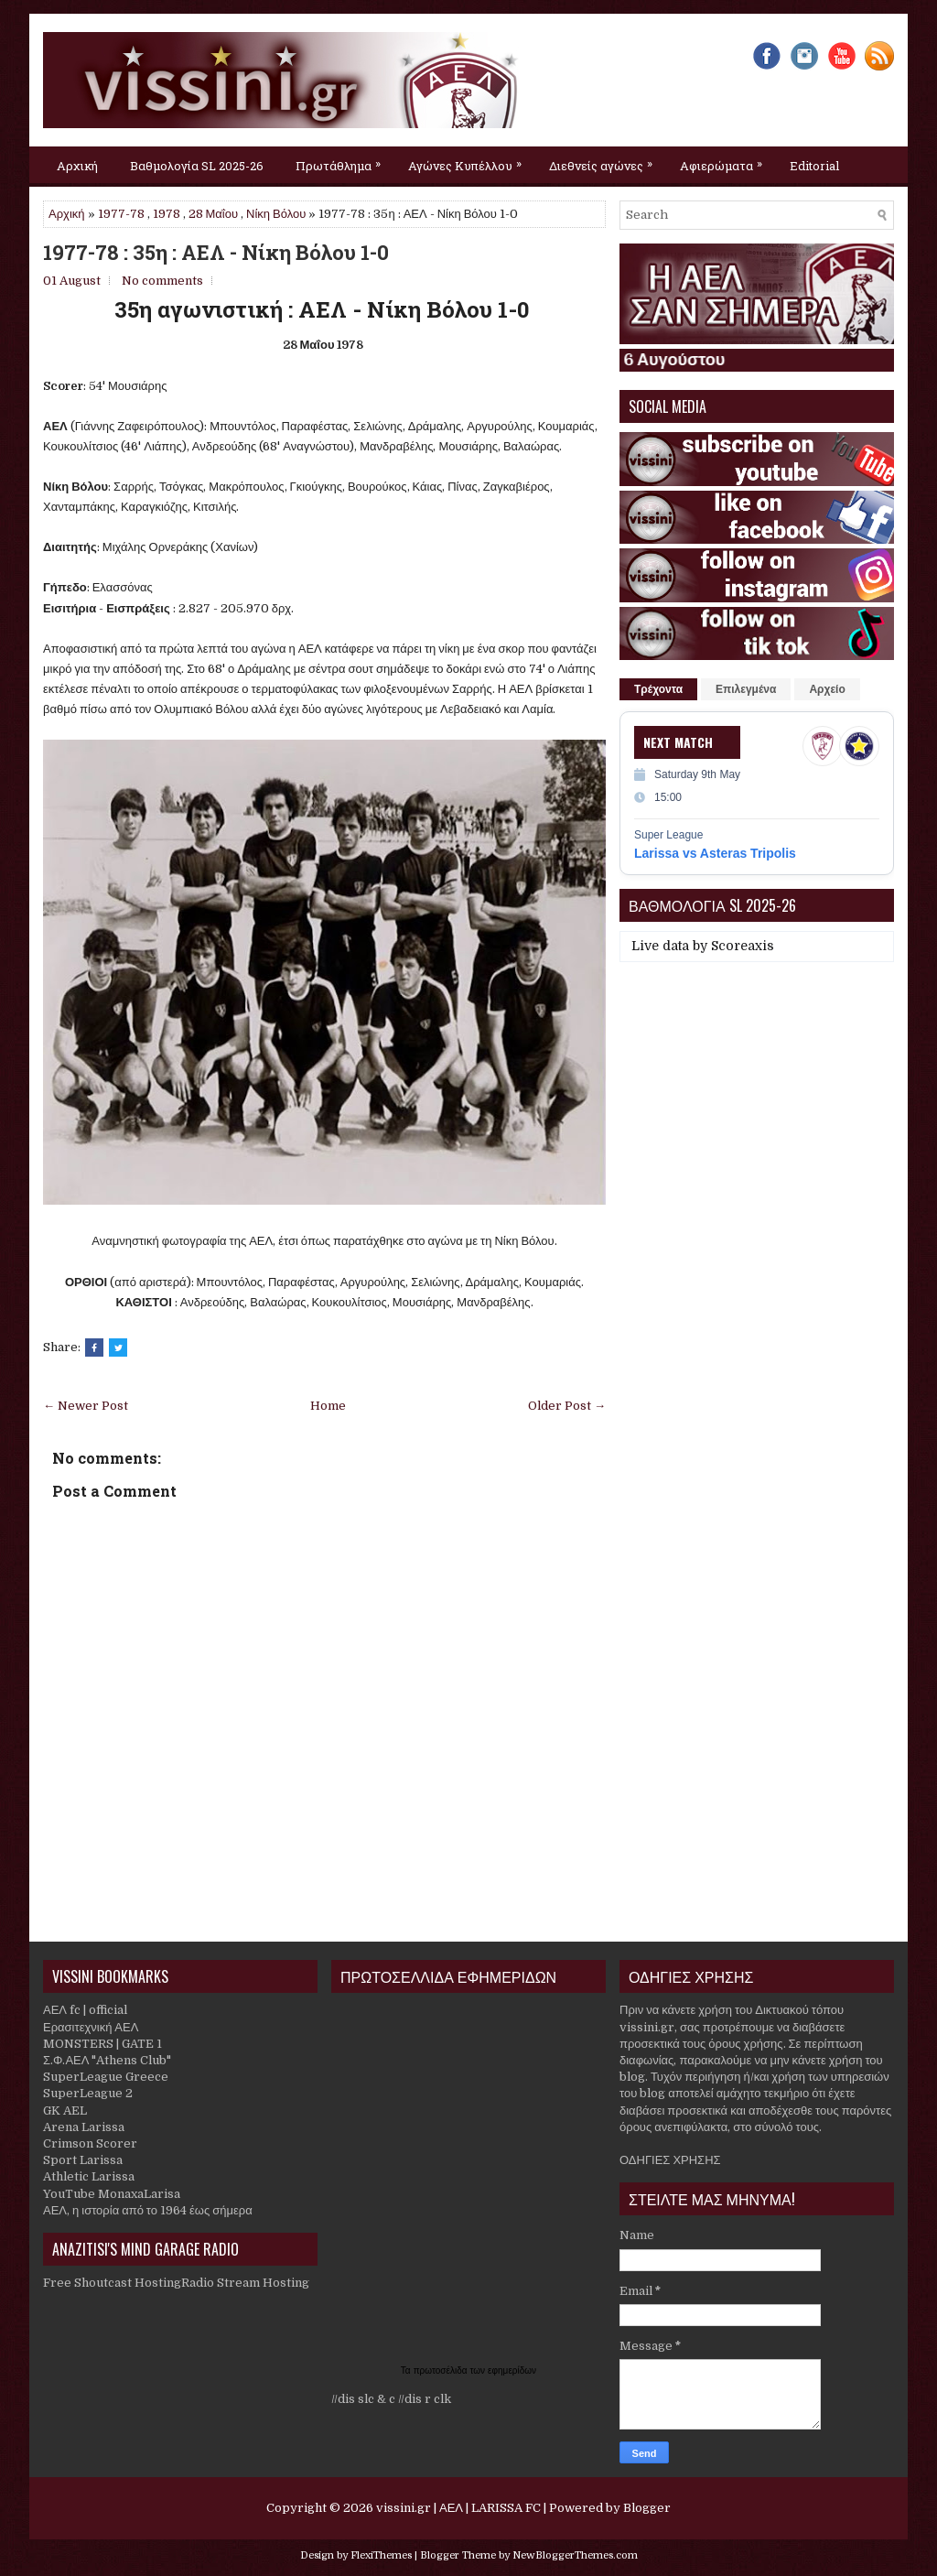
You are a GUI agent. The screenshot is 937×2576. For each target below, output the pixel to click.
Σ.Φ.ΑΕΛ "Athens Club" (107, 2060)
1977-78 (121, 214)
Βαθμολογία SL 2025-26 (197, 165)
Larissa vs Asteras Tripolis (715, 853)
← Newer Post (85, 1405)
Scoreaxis (742, 945)
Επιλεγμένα (746, 689)
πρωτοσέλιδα (442, 2370)
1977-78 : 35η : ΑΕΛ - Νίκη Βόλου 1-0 (216, 253)
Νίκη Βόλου (276, 214)
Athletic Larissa (89, 2176)
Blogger (647, 2508)
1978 (166, 214)
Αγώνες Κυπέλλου (469, 160)
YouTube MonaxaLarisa (111, 2194)
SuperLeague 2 (88, 2093)
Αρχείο (827, 689)
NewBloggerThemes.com (575, 2555)
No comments (162, 280)
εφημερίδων (512, 2370)
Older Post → (567, 1405)
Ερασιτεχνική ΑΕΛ (90, 2027)
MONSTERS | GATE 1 (102, 2044)
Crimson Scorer (90, 2143)
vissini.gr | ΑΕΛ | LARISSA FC (458, 2508)
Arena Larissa (83, 2127)
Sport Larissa (83, 2160)
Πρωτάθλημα (343, 160)
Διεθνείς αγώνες (605, 160)
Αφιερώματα (725, 160)
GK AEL (65, 2110)
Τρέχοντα (658, 689)
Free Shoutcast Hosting (112, 2282)
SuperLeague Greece (105, 2077)
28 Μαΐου (213, 214)
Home (328, 1405)
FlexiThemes (381, 2555)
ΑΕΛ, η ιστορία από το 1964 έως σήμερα (148, 2210)
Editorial (814, 165)
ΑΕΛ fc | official (85, 2010)
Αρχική (77, 165)
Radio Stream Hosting (245, 2282)
